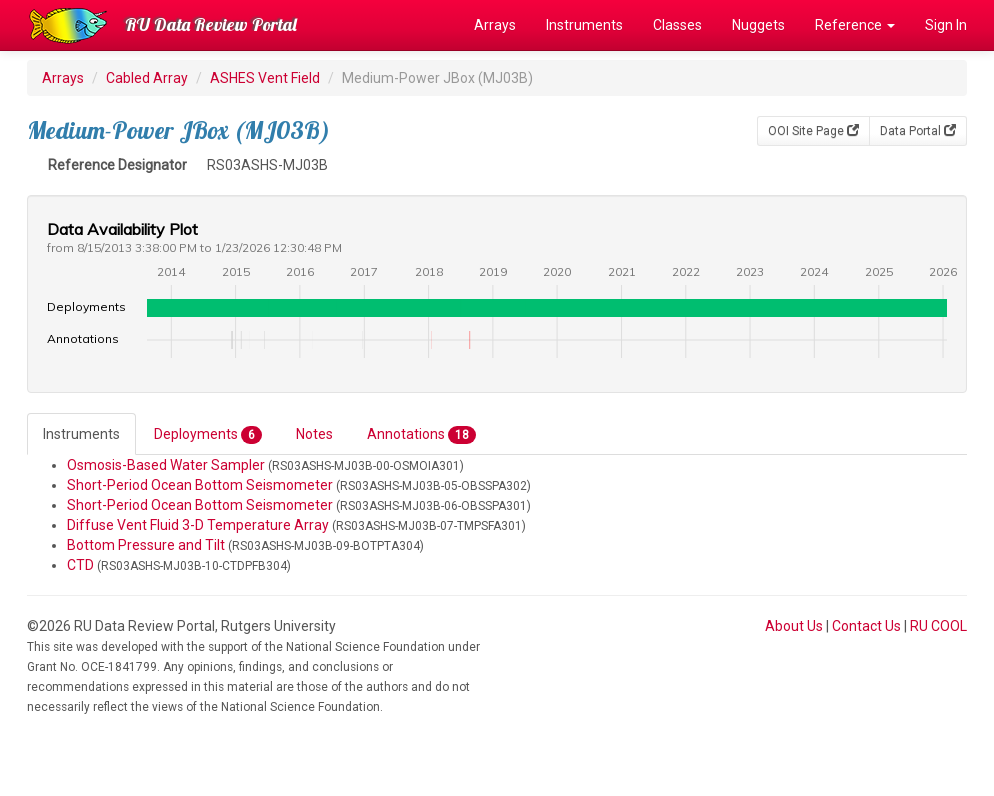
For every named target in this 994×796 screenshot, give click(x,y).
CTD (80, 565)
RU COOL (938, 626)
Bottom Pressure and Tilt (146, 545)
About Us (794, 626)
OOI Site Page (813, 131)
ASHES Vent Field (265, 78)
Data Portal (918, 131)
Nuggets (758, 25)
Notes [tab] (314, 434)
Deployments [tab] (208, 435)
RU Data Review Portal (211, 24)
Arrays (495, 25)
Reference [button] (855, 25)
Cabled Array (147, 78)
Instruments (584, 25)
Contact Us (866, 626)
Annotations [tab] (421, 435)
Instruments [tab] (81, 434)
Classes (677, 25)
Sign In (946, 25)
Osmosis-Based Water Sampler (166, 465)
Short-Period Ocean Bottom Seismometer (200, 485)
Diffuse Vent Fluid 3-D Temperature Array (198, 525)
